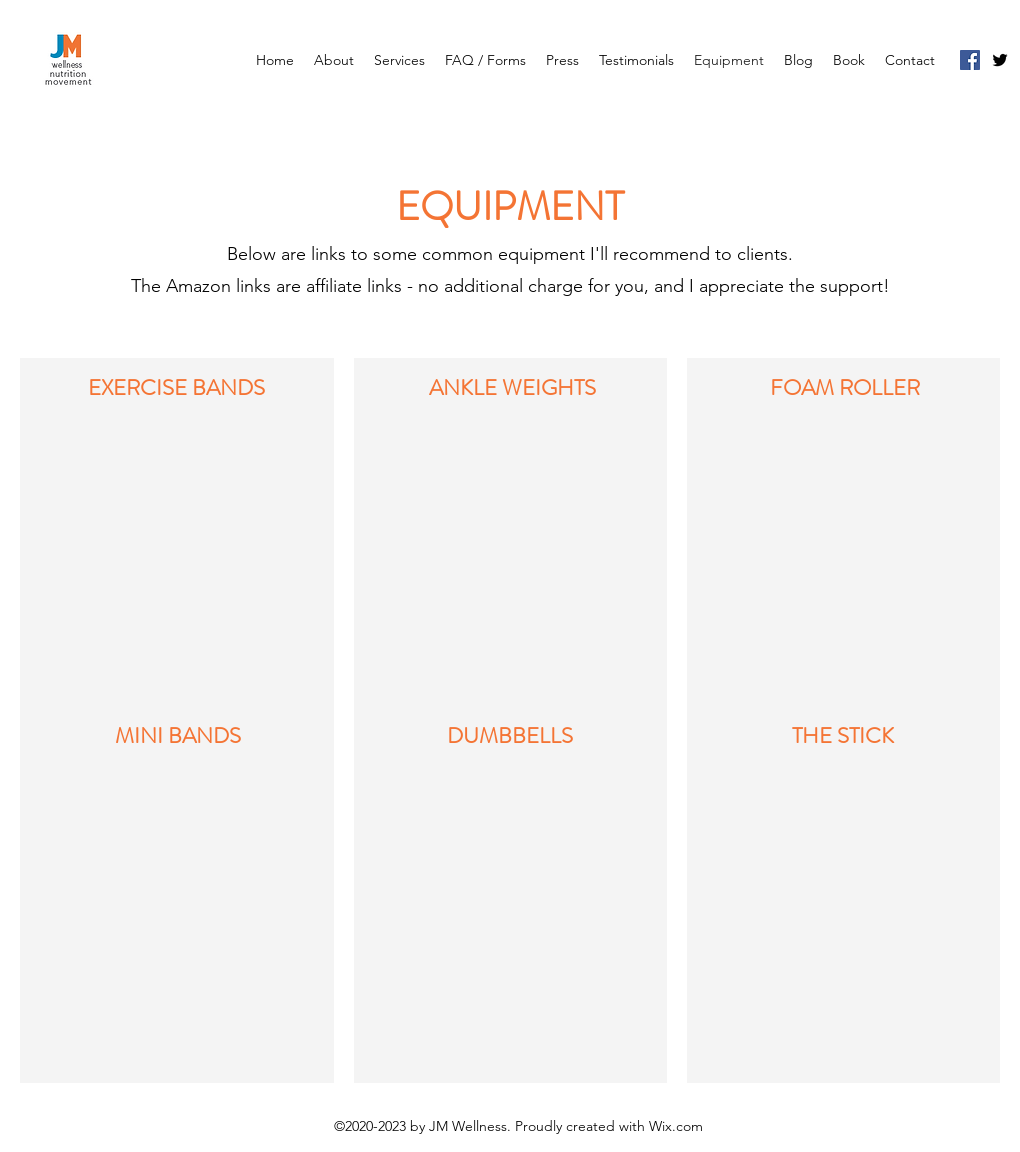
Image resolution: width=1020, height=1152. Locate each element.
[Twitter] (1000, 60)
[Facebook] (970, 60)
